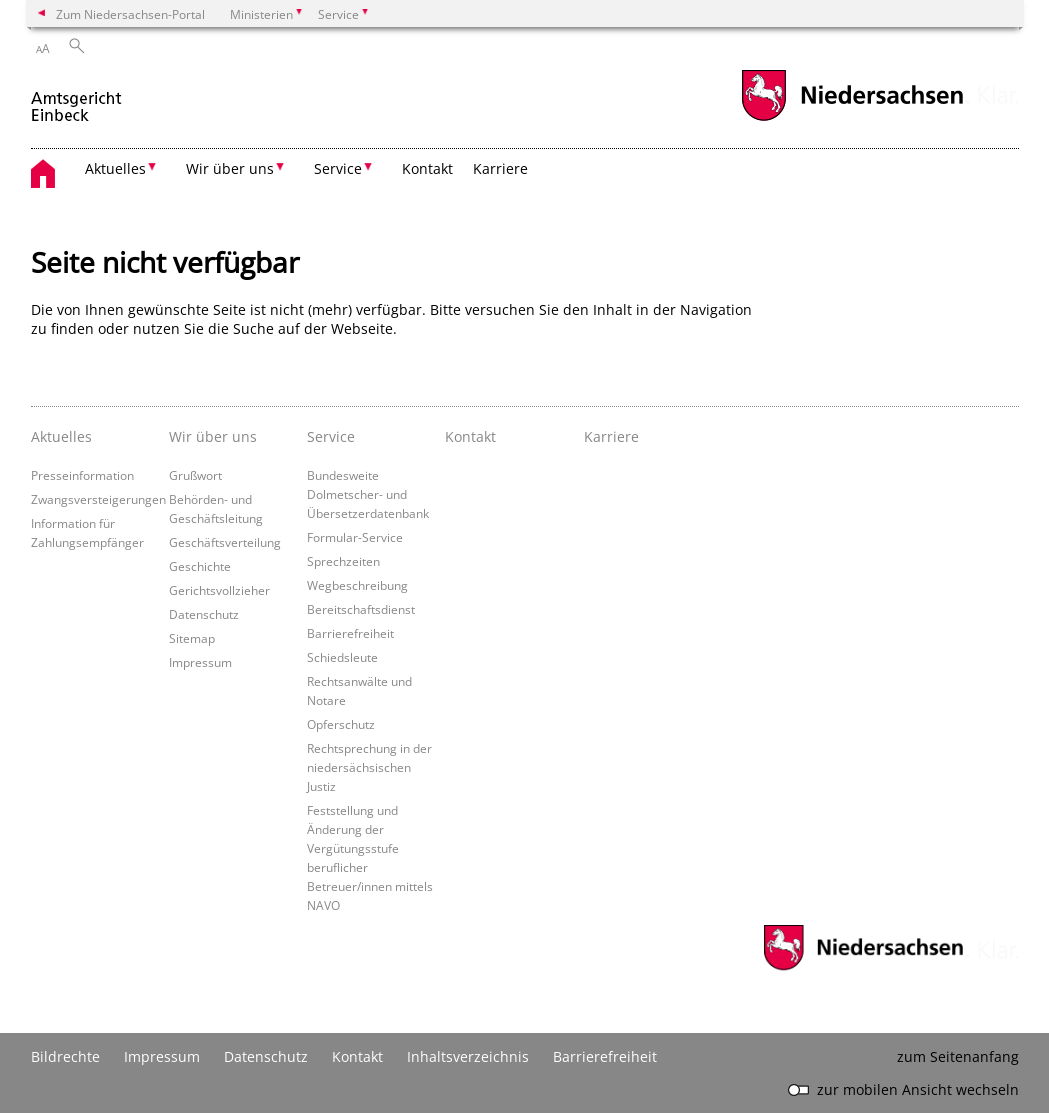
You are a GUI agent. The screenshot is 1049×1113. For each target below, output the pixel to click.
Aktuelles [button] (115, 168)
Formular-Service (355, 537)
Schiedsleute (342, 657)
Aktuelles (61, 436)
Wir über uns (213, 436)
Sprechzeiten (343, 561)
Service (331, 436)
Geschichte (200, 566)
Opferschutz (341, 724)
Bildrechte (65, 1056)
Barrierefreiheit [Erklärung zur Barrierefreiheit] (605, 1056)
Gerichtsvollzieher (219, 590)
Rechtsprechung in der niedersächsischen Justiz (369, 767)
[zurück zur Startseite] (77, 98)
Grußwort (195, 475)
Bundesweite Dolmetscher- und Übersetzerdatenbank (368, 494)
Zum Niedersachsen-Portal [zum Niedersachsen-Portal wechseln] (130, 14)
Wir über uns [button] (230, 168)
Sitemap (192, 638)
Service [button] (338, 168)
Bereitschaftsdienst (361, 609)
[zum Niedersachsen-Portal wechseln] (852, 118)
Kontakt (427, 168)
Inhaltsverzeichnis (468, 1056)
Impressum (200, 662)
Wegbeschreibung (357, 585)
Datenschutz (204, 614)
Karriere (500, 168)
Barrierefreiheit (350, 633)
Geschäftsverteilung (225, 542)
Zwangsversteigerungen (98, 499)
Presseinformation (82, 475)
